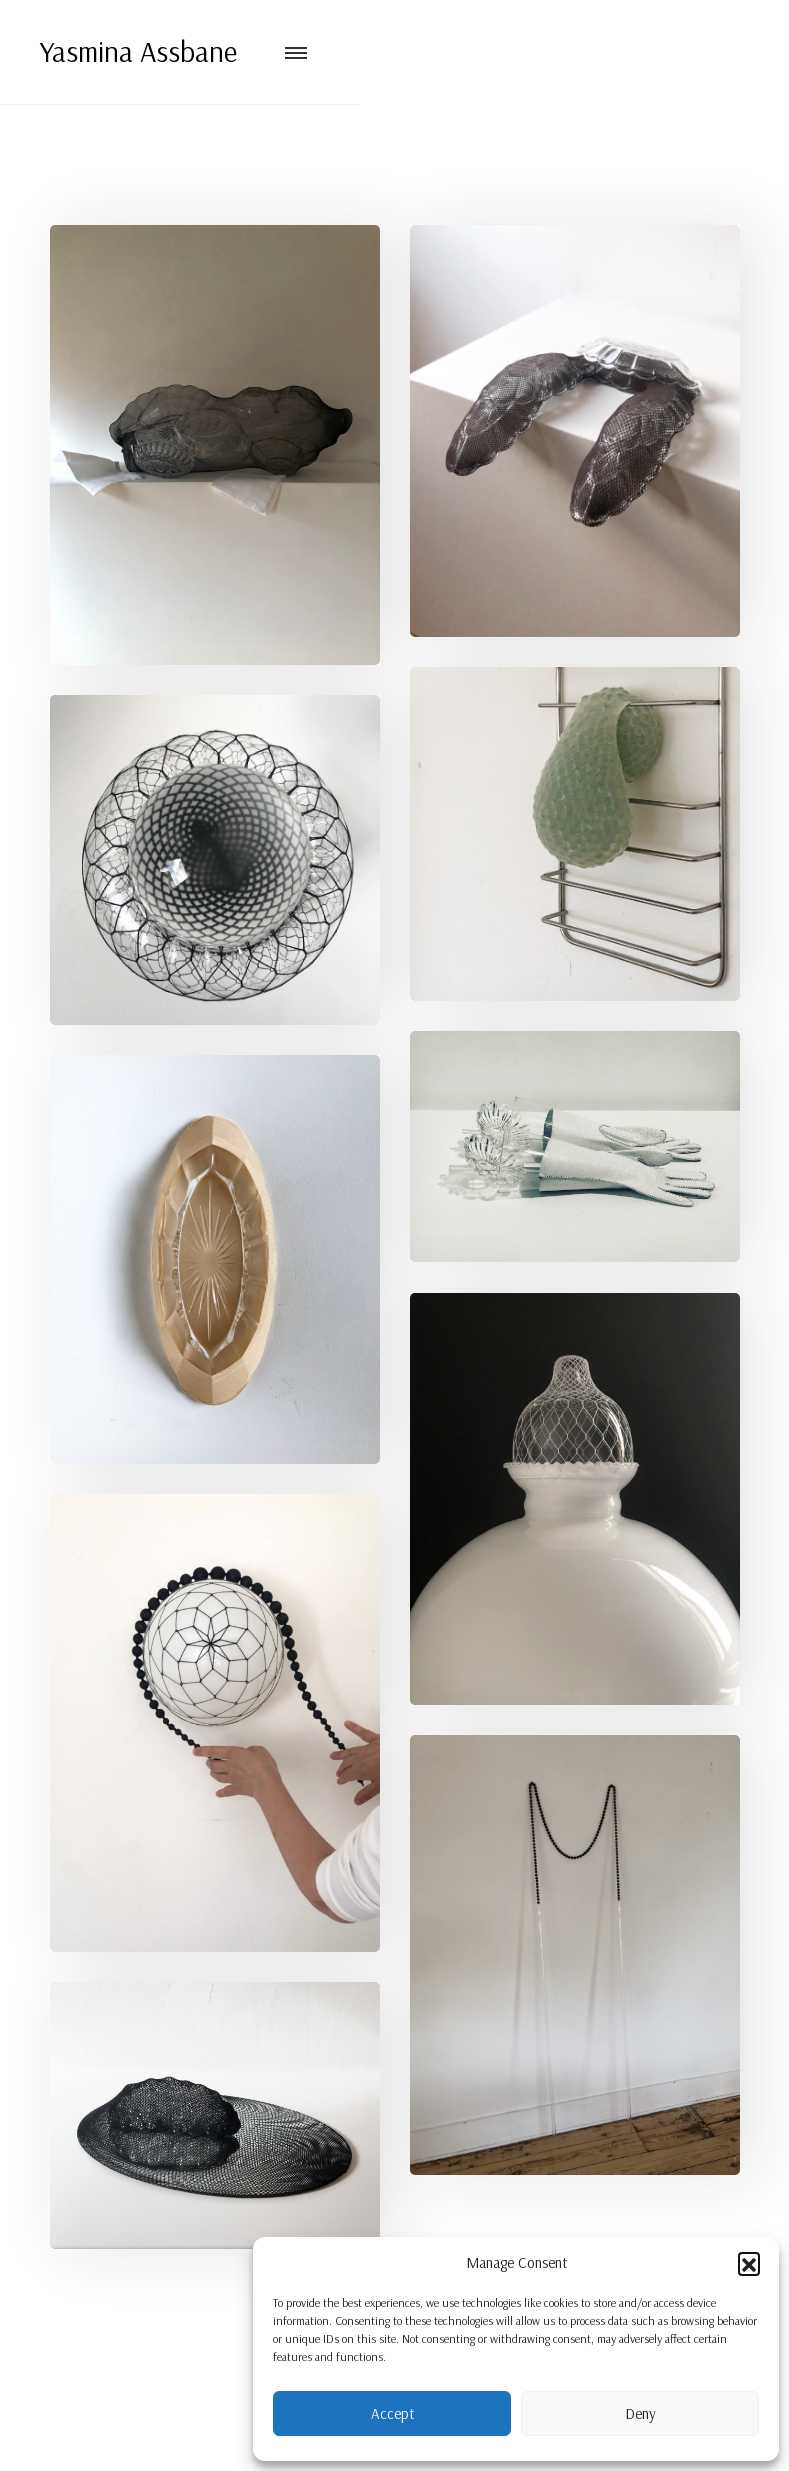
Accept (392, 2413)
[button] (749, 2263)
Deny (640, 2413)
